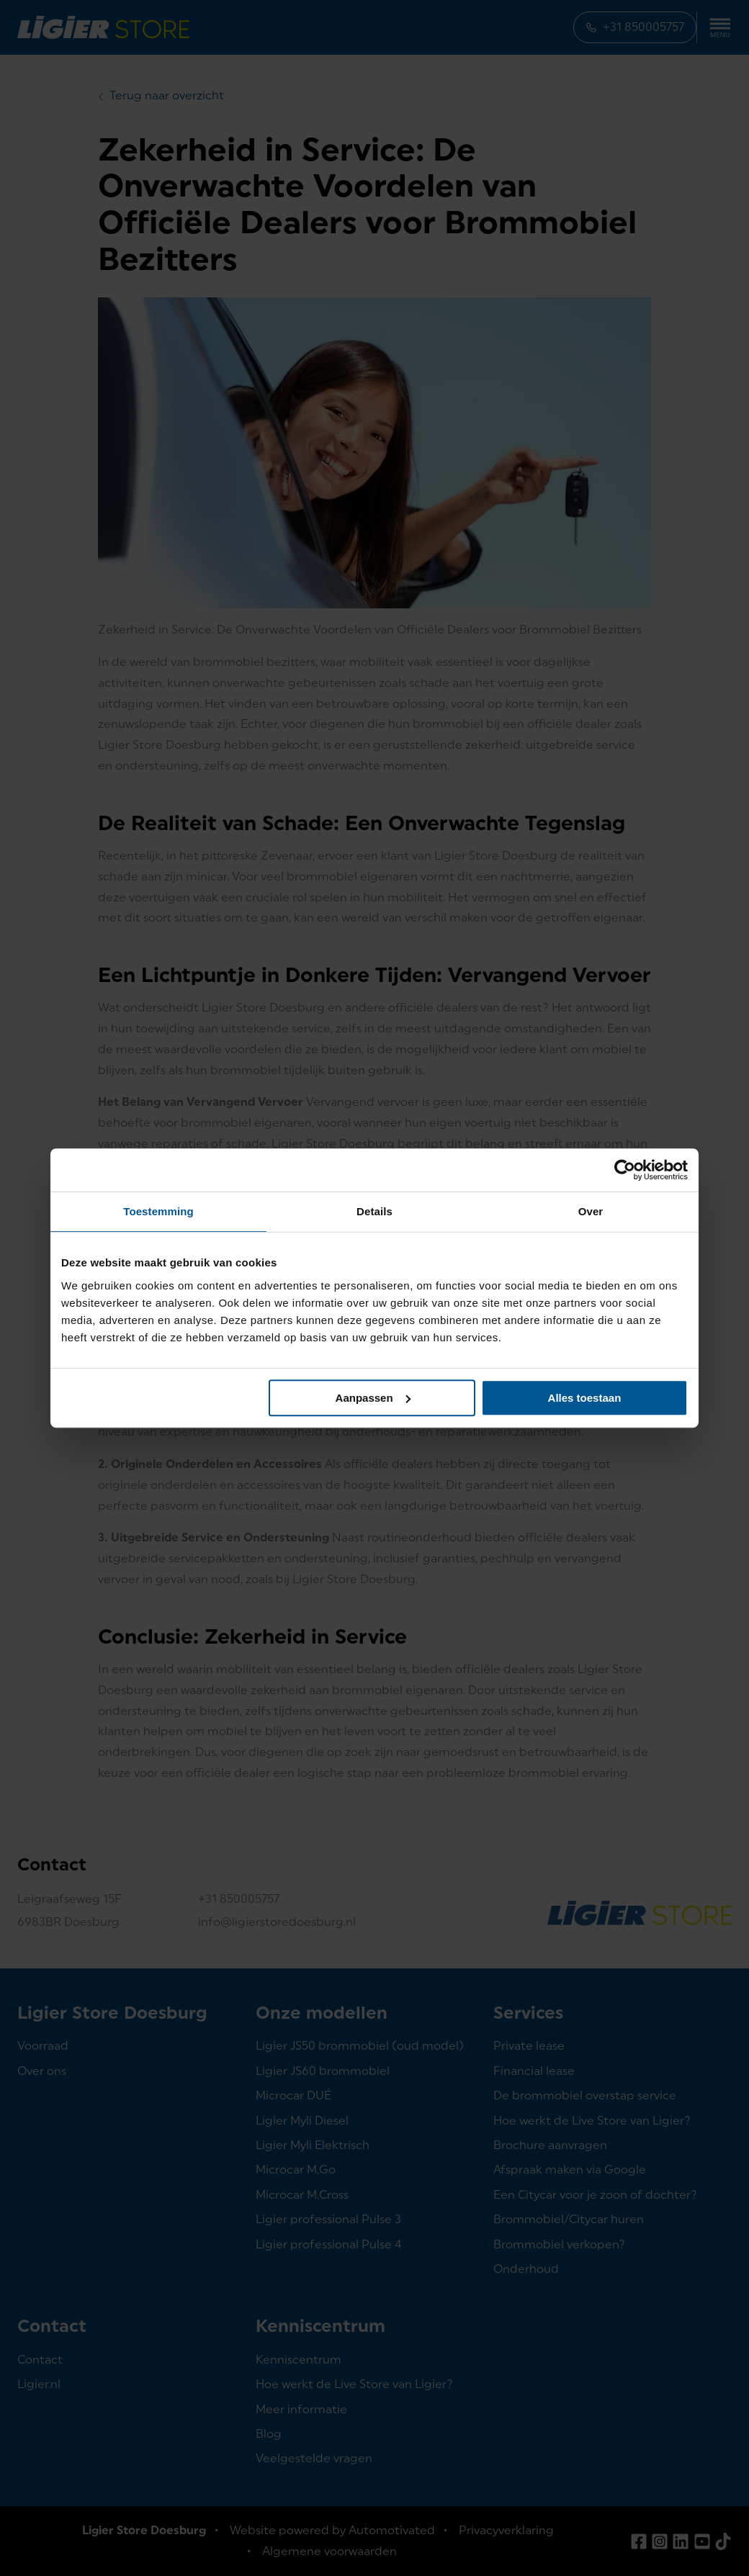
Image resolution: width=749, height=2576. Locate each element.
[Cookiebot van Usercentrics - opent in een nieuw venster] (625, 1170)
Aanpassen (373, 1398)
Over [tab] (591, 1211)
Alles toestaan (585, 1398)
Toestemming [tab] (158, 1211)
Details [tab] (374, 1211)
